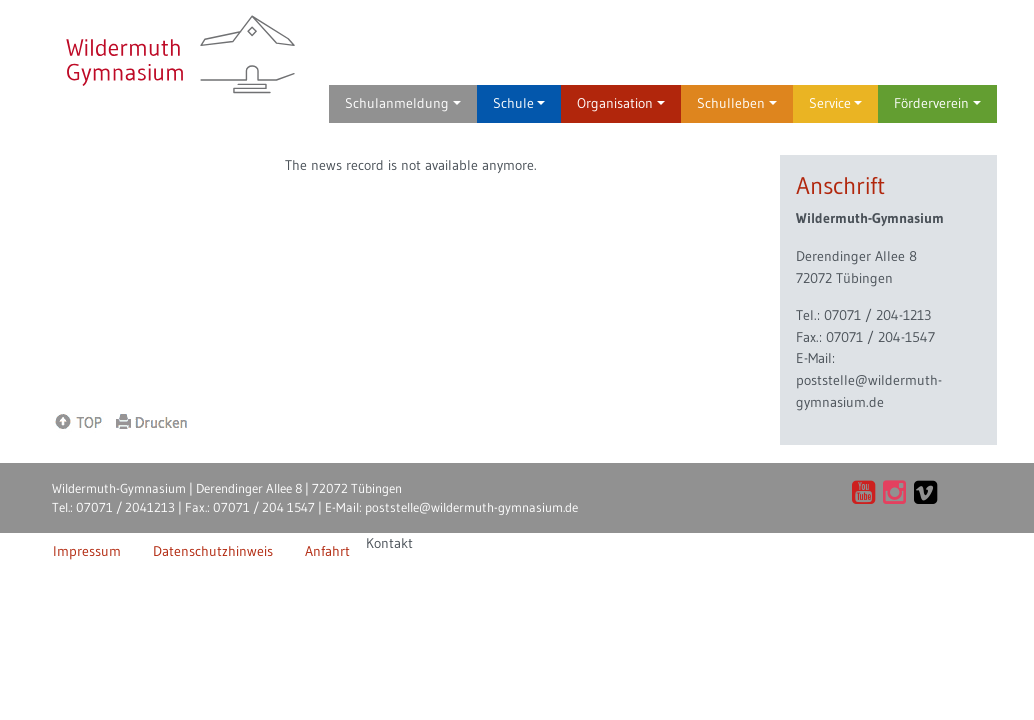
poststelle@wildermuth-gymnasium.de (471, 507)
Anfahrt (327, 551)
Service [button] (836, 103)
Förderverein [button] (937, 103)
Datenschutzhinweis (213, 551)
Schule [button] (519, 103)
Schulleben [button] (737, 103)
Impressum (87, 551)
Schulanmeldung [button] (403, 103)
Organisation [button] (621, 103)
